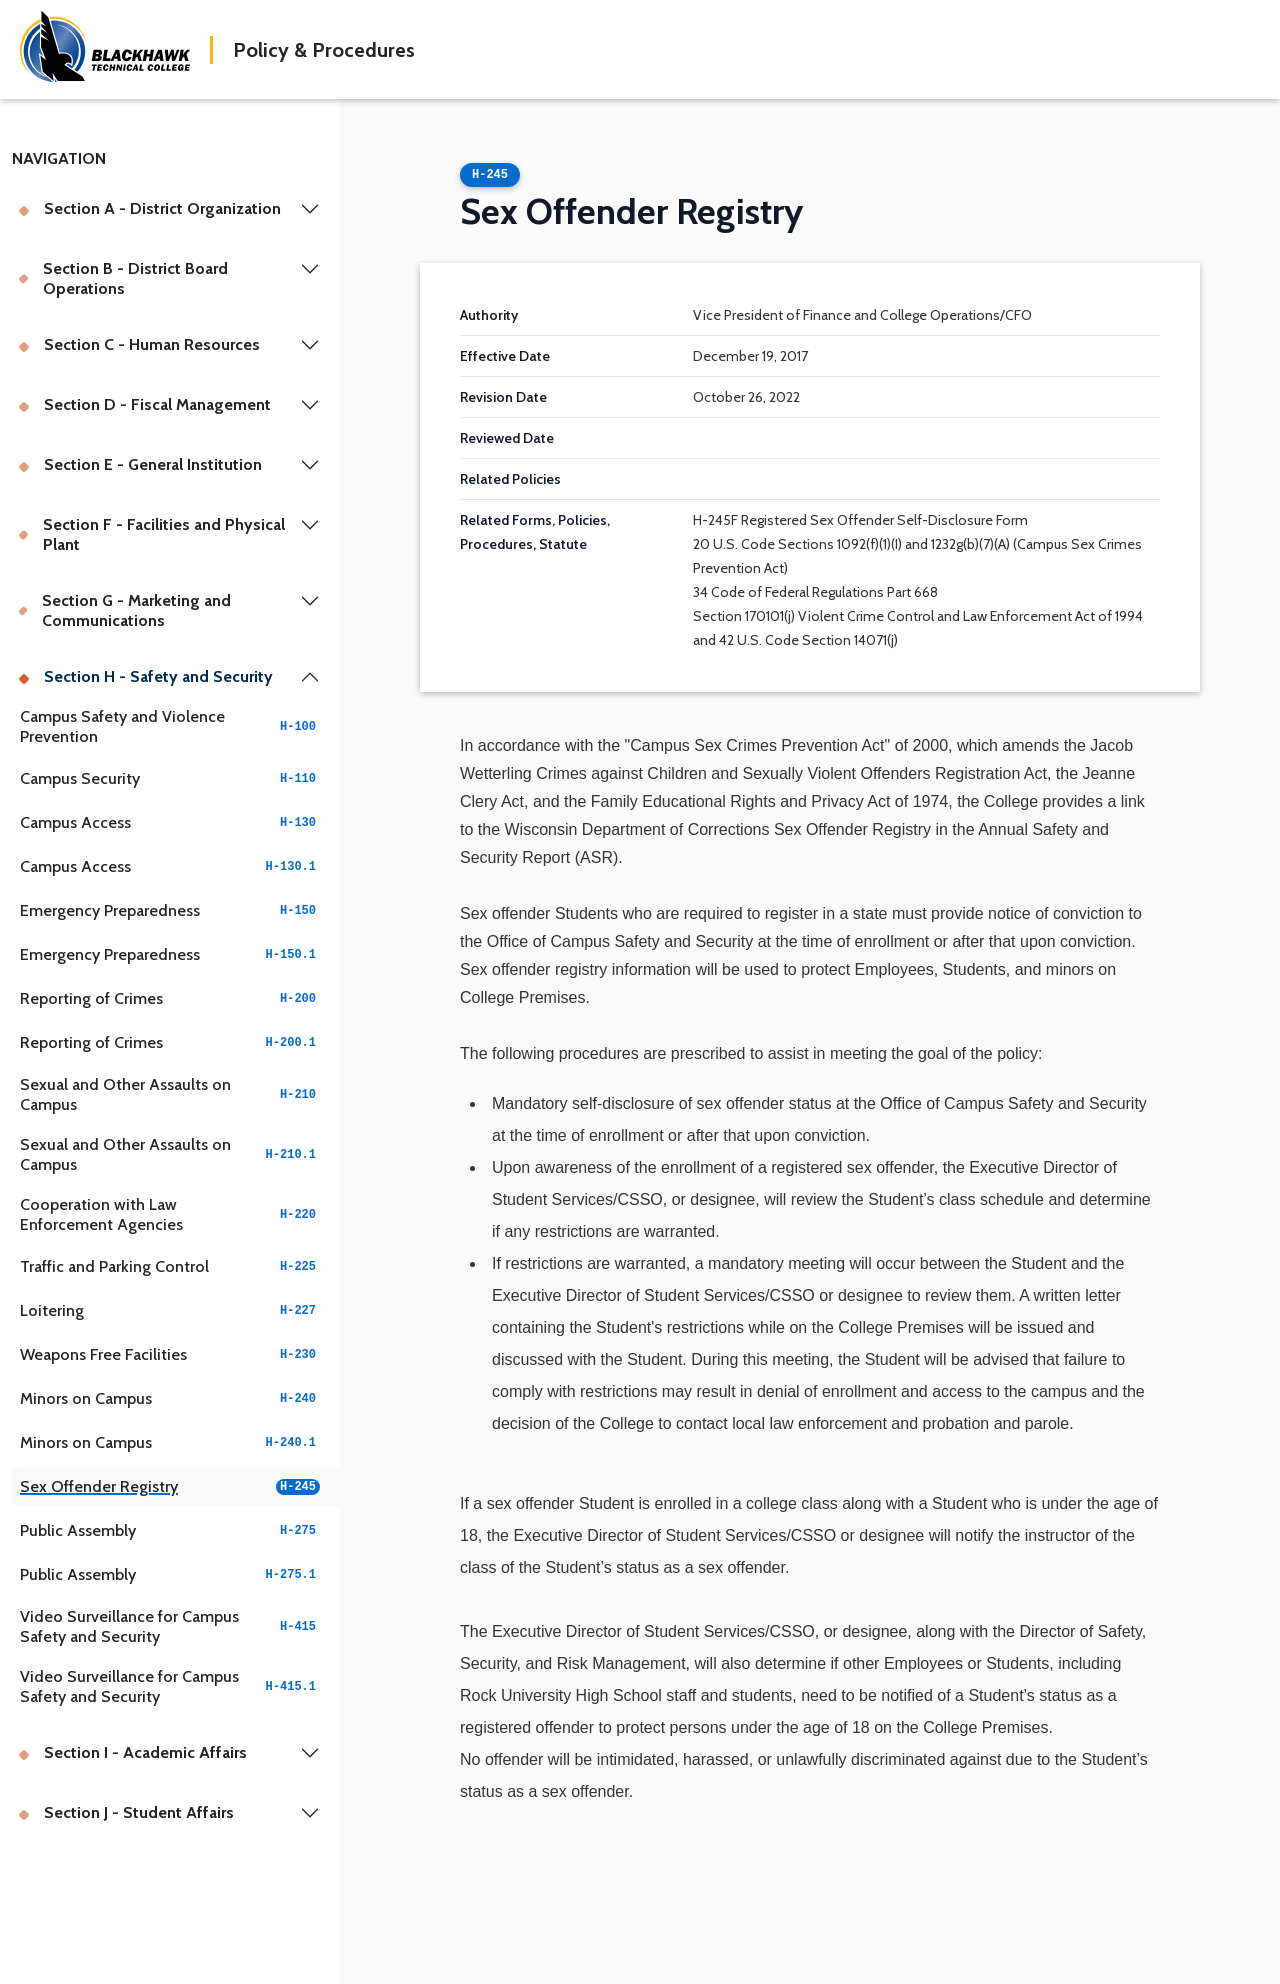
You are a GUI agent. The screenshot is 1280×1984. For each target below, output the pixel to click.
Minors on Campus (170, 1398)
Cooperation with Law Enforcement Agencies (170, 1214)
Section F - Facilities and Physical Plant (151, 534)
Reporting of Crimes (170, 998)
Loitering (170, 1310)
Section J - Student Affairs (126, 1812)
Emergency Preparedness (170, 910)
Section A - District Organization (149, 208)
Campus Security (170, 778)
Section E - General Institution (140, 464)
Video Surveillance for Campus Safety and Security (170, 1626)
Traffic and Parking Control (170, 1266)
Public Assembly (170, 1530)
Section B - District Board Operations (123, 278)
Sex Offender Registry (170, 1486)
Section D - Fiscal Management (144, 404)
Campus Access (170, 822)
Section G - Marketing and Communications (124, 610)
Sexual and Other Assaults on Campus (170, 1094)
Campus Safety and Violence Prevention (170, 726)
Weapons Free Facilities (170, 1354)
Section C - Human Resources (139, 344)
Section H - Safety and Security (145, 676)
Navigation (59, 158)
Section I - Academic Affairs (132, 1752)
